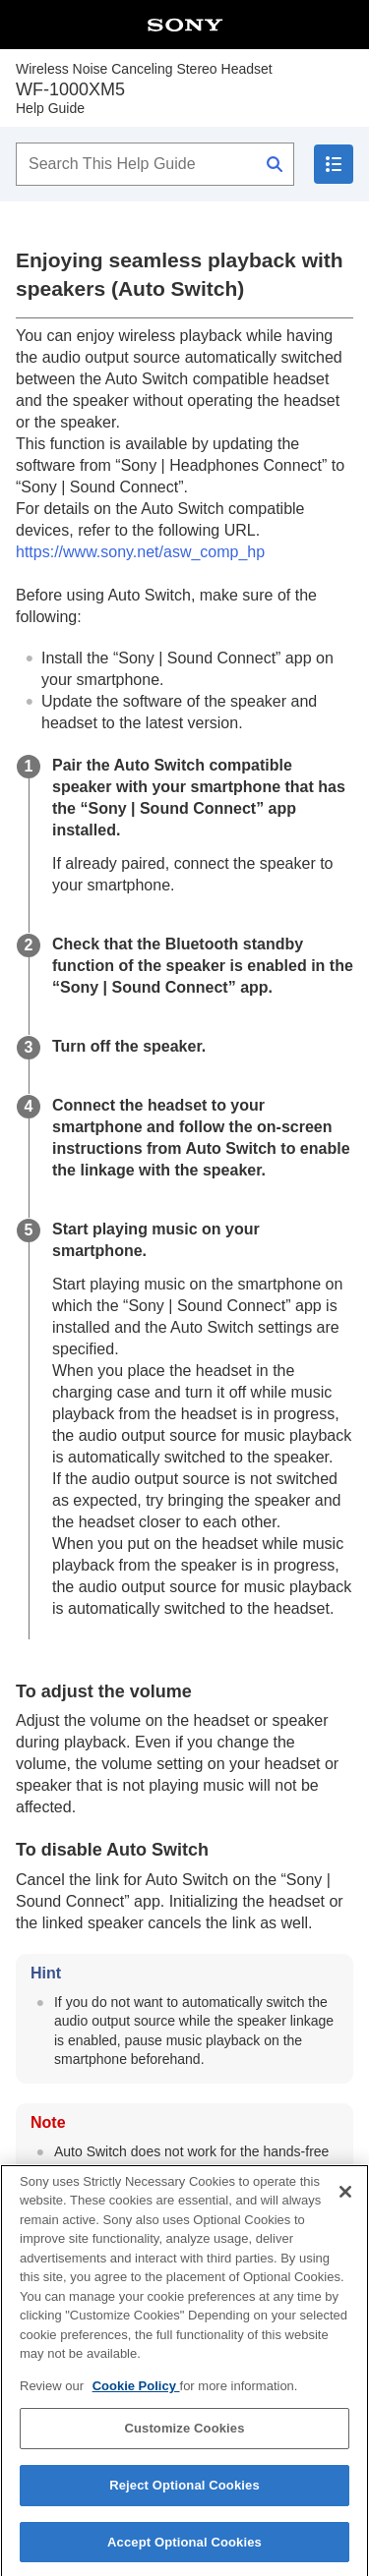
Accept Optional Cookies (184, 2554)
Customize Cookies (184, 2440)
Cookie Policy (136, 2397)
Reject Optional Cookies (184, 2497)
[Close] (345, 2203)
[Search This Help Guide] (155, 164)
